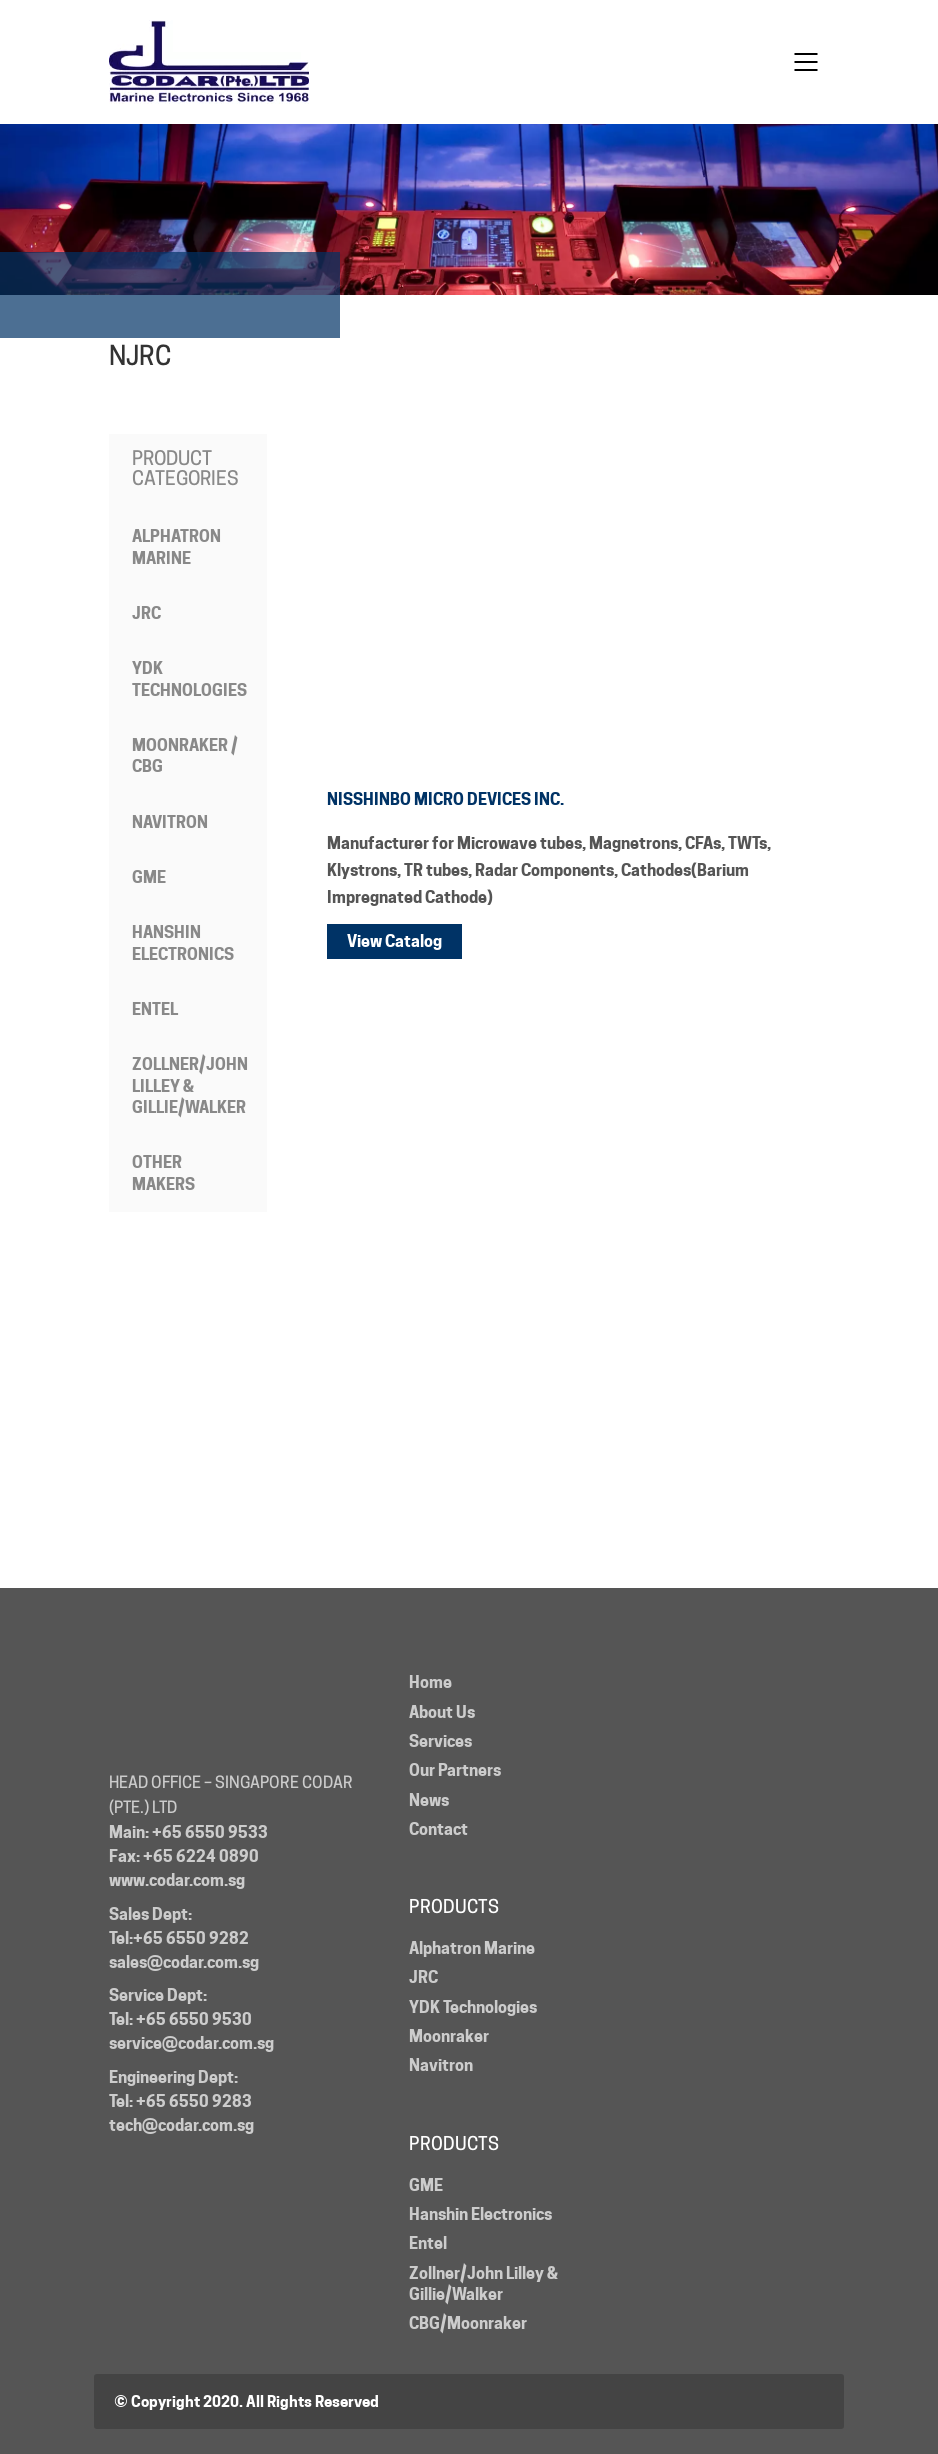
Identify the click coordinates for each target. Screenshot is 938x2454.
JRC (146, 613)
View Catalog (394, 941)
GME (149, 877)
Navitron (170, 822)
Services (440, 1741)
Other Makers (163, 1173)
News (429, 1800)
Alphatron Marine (176, 547)
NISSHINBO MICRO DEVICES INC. (445, 799)
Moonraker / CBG (185, 756)
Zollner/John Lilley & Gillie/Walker (190, 1086)
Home (430, 1682)
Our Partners (455, 1770)
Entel (155, 1009)
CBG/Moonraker (468, 2323)
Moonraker (449, 2036)
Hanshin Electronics (183, 943)
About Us (442, 1712)
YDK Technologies (189, 679)
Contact (438, 1829)
